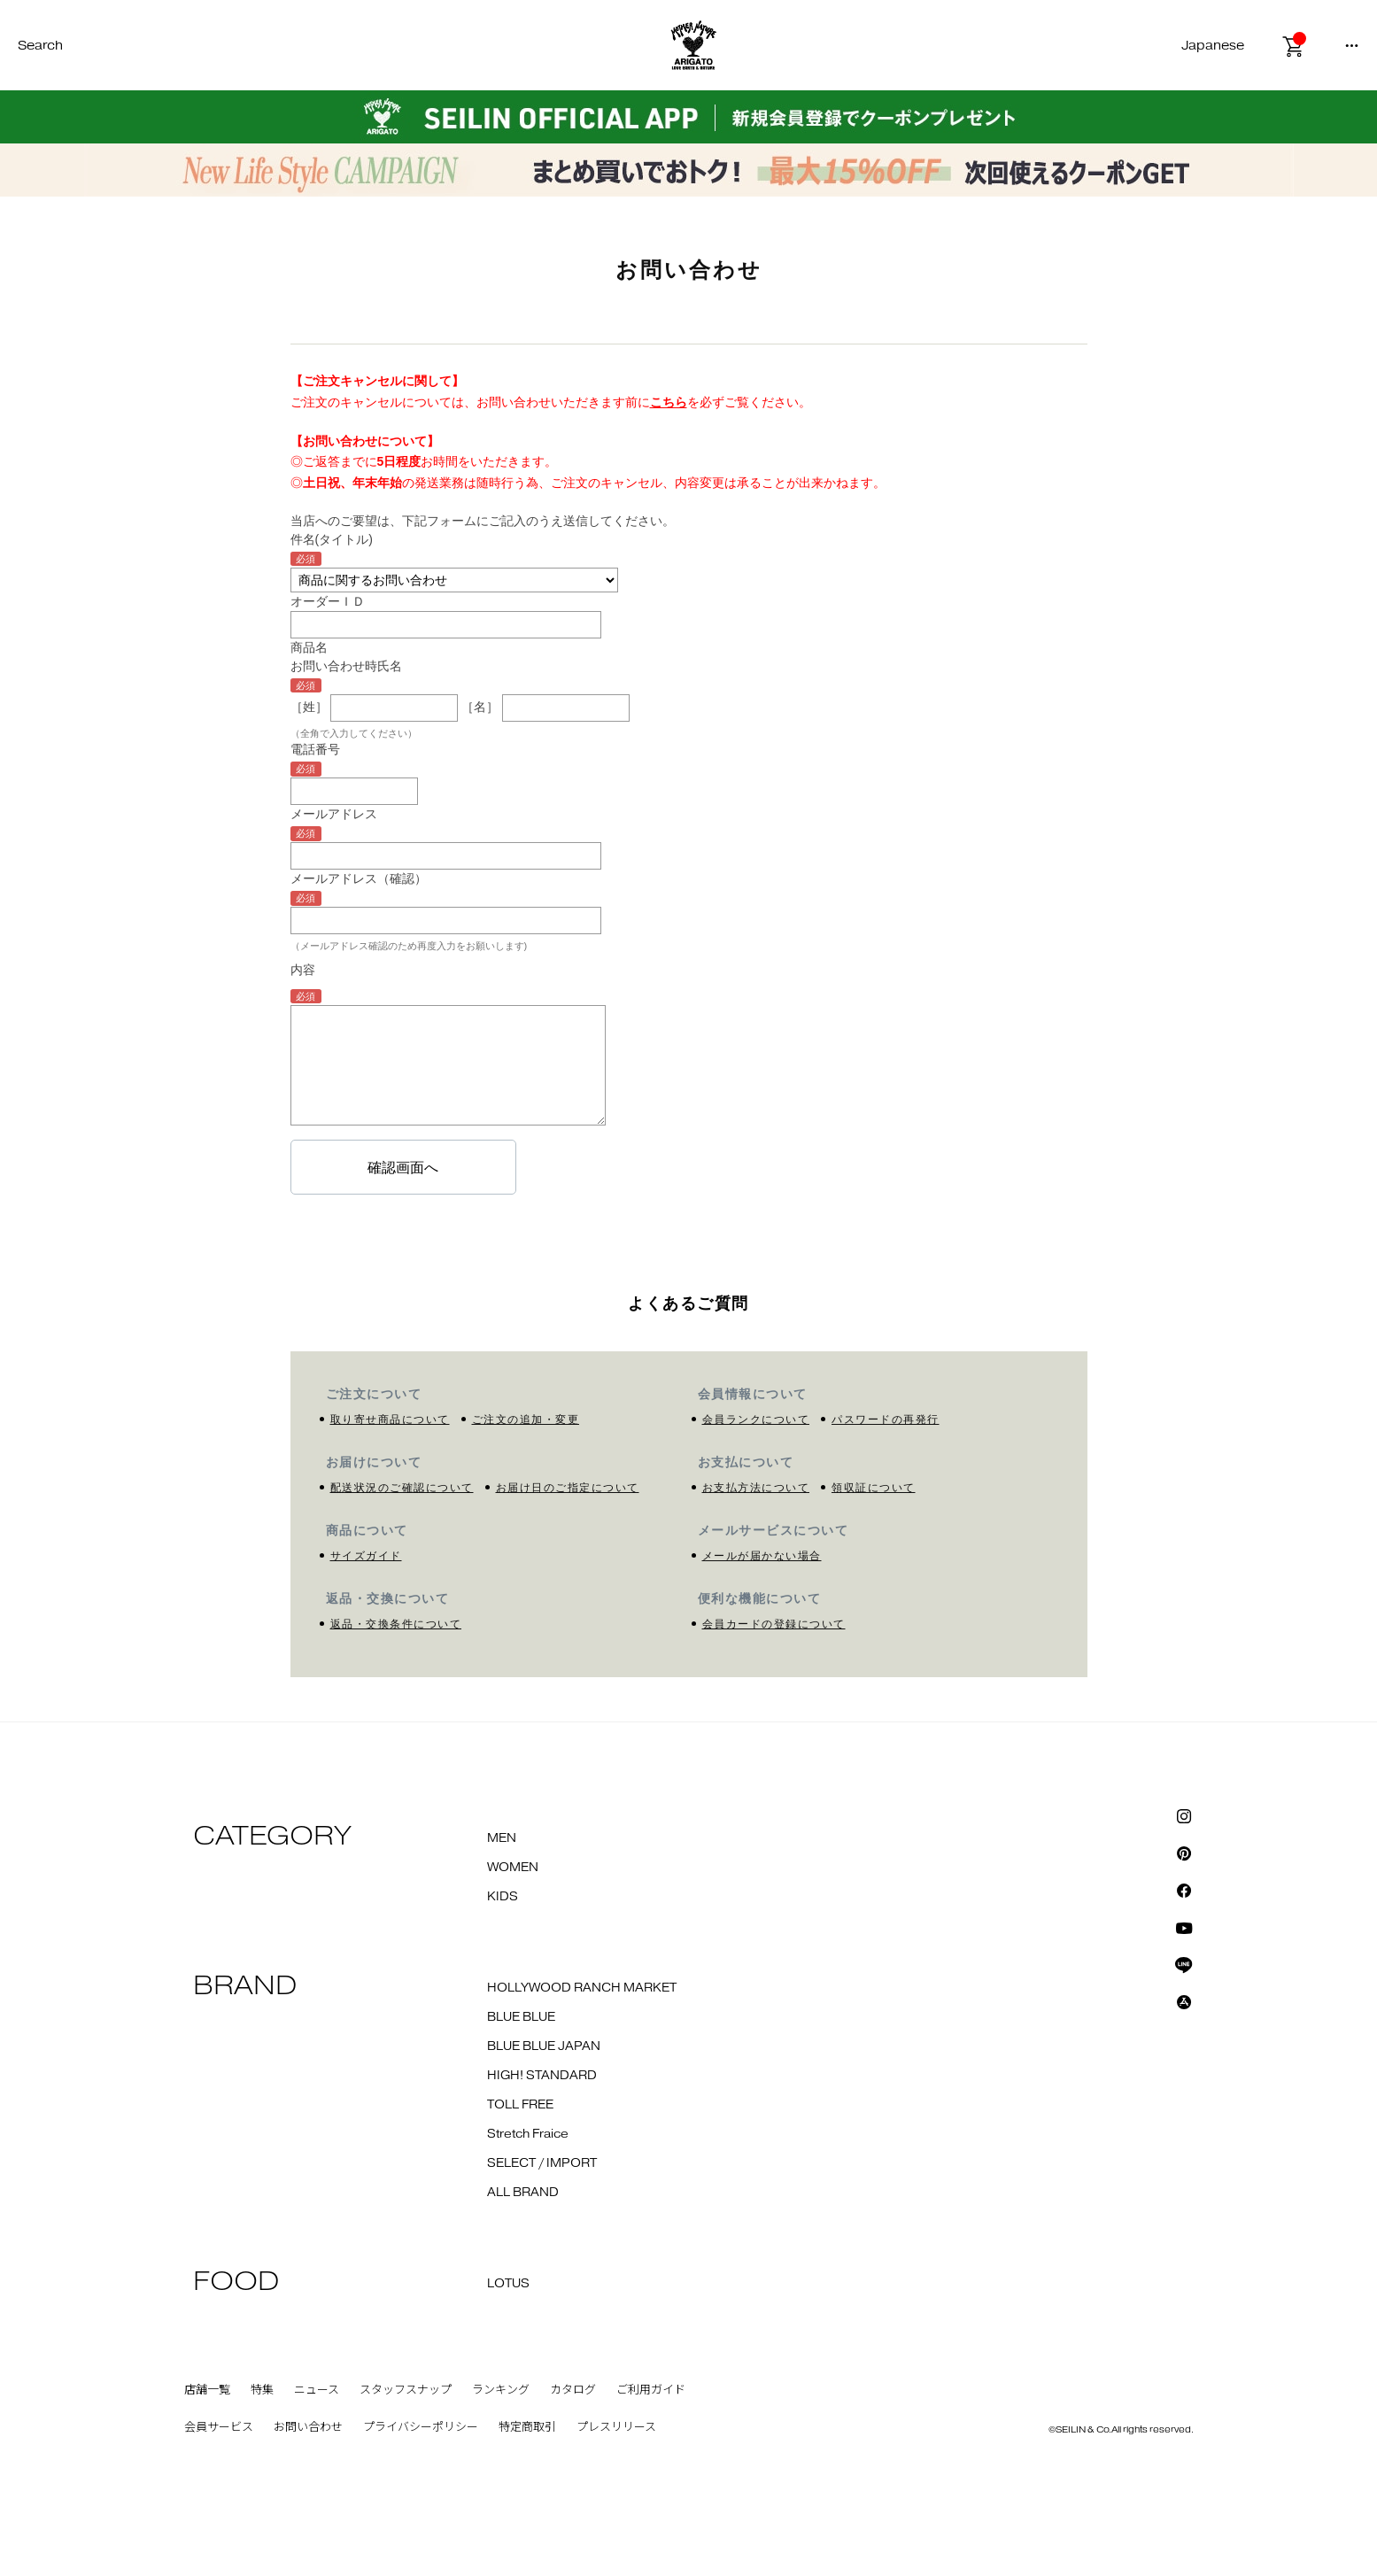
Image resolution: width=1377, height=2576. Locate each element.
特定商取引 (527, 2427)
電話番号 (315, 749)
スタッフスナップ (406, 2390)
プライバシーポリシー (420, 2427)
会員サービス (218, 2427)
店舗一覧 (207, 2390)
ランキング (501, 2390)
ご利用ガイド (650, 2390)
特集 (262, 2390)
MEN (501, 1838)
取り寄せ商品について (390, 1419)
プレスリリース (616, 2427)
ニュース (316, 2390)
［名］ (480, 707)
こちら (668, 402)
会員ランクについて (756, 1419)
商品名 (309, 647)
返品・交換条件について (396, 1624)
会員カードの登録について (774, 1624)
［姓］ (309, 707)
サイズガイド (366, 1556)
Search (40, 45)
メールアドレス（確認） (358, 878)
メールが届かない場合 (762, 1556)
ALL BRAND (523, 2192)
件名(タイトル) (331, 539)
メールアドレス (333, 814)
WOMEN (512, 1867)
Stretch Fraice (528, 2134)
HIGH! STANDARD (542, 2076)
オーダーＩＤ (327, 601)
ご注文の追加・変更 (526, 1419)
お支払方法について (756, 1487)
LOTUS (508, 2284)
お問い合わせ (308, 2427)
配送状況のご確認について (402, 1487)
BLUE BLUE (521, 2017)
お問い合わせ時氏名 (346, 666)
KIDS (502, 1897)
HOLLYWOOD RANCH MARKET (582, 1988)
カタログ (573, 2390)
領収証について (874, 1487)
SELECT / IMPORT (542, 2163)
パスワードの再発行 (886, 1419)
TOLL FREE (520, 2105)
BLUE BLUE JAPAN (543, 2046)
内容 (302, 970)
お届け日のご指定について (567, 1487)
